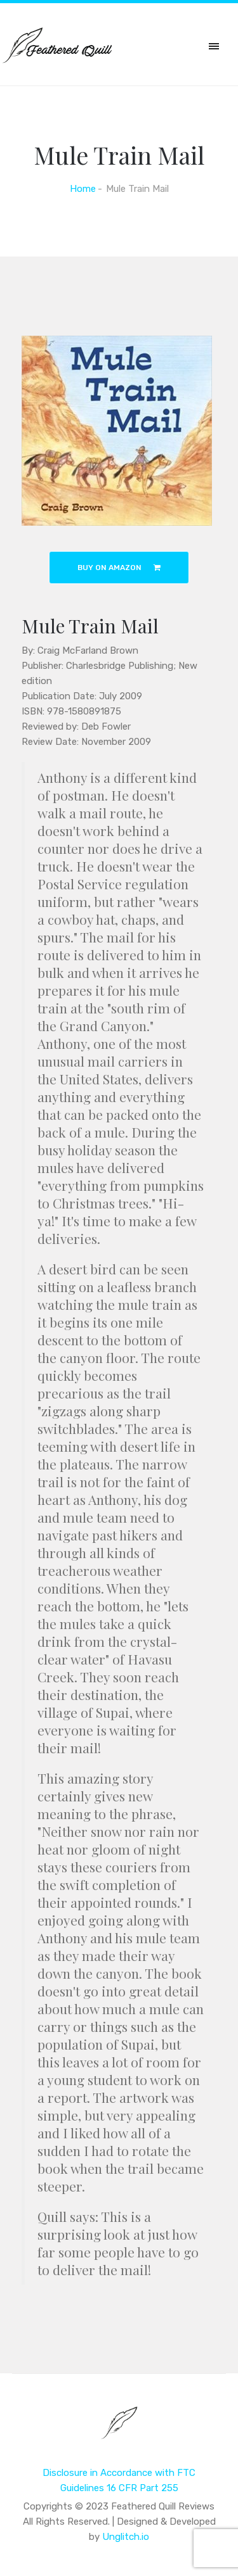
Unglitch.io (125, 2536)
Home (83, 188)
